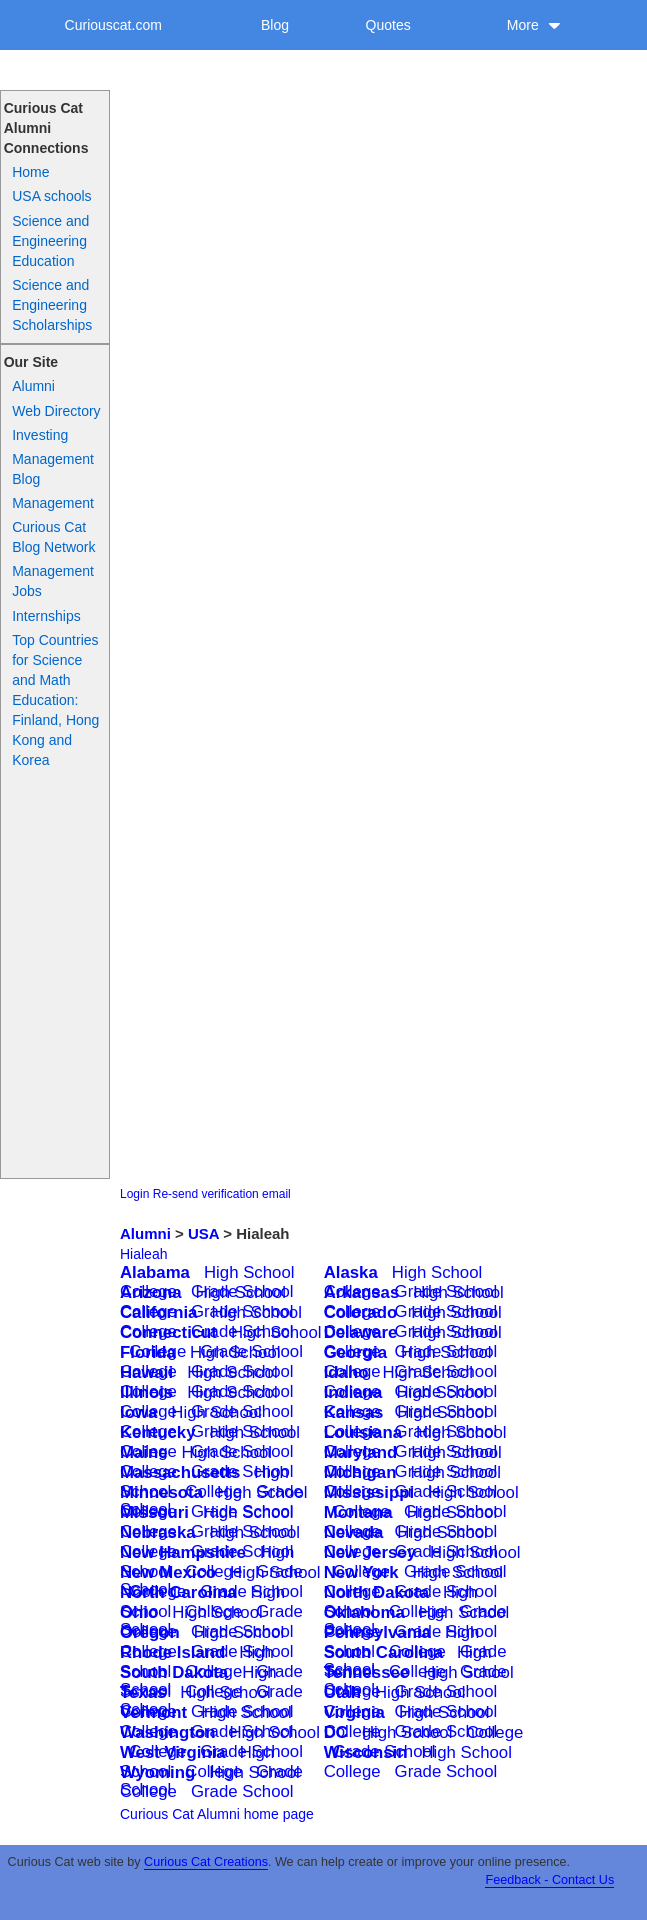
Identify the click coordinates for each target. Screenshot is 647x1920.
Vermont (153, 1712)
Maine (144, 1452)
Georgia (355, 1352)
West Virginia (173, 1752)
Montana (358, 1512)
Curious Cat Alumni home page (217, 1814)
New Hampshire (183, 1552)
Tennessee (367, 1672)
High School (249, 1272)
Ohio (139, 1612)
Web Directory (56, 411)
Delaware (361, 1332)
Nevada (354, 1532)
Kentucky (158, 1432)
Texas (143, 1692)
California (158, 1312)
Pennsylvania (377, 1632)
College (494, 1732)
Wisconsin (366, 1752)
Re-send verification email (222, 1194)
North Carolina (178, 1592)
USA (203, 1233)
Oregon (150, 1632)
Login (134, 1194)
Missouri (154, 1512)
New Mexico (168, 1572)
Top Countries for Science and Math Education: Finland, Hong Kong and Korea (55, 700)
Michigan (360, 1472)
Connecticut (168, 1332)
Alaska (351, 1272)
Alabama (155, 1272)
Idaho (346, 1372)
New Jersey (370, 1552)
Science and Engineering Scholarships (52, 305)
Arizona (151, 1292)
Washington (167, 1732)
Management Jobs (53, 581)
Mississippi (369, 1492)
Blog (275, 25)
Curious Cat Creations (206, 1862)
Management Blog (53, 469)
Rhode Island (172, 1652)
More (534, 25)
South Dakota (174, 1672)
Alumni (33, 386)
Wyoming (157, 1772)
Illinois (146, 1392)
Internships (46, 616)
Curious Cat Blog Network (53, 537)
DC (336, 1732)
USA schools (51, 196)
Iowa (138, 1412)
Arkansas (362, 1292)
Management (53, 503)
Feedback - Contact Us (549, 1880)
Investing (40, 435)
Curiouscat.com (113, 25)
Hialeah (143, 1254)
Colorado (361, 1312)
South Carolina (383, 1652)
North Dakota (376, 1592)
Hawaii (146, 1372)
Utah (342, 1692)
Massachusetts (180, 1472)
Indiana (353, 1392)
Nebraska (158, 1532)
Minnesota (161, 1492)
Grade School (446, 1771)
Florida (148, 1352)
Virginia (354, 1712)
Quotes (388, 25)
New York (361, 1572)
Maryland (361, 1452)
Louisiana (363, 1432)
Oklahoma (364, 1612)
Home (30, 172)
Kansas (354, 1412)
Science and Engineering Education (50, 241)
